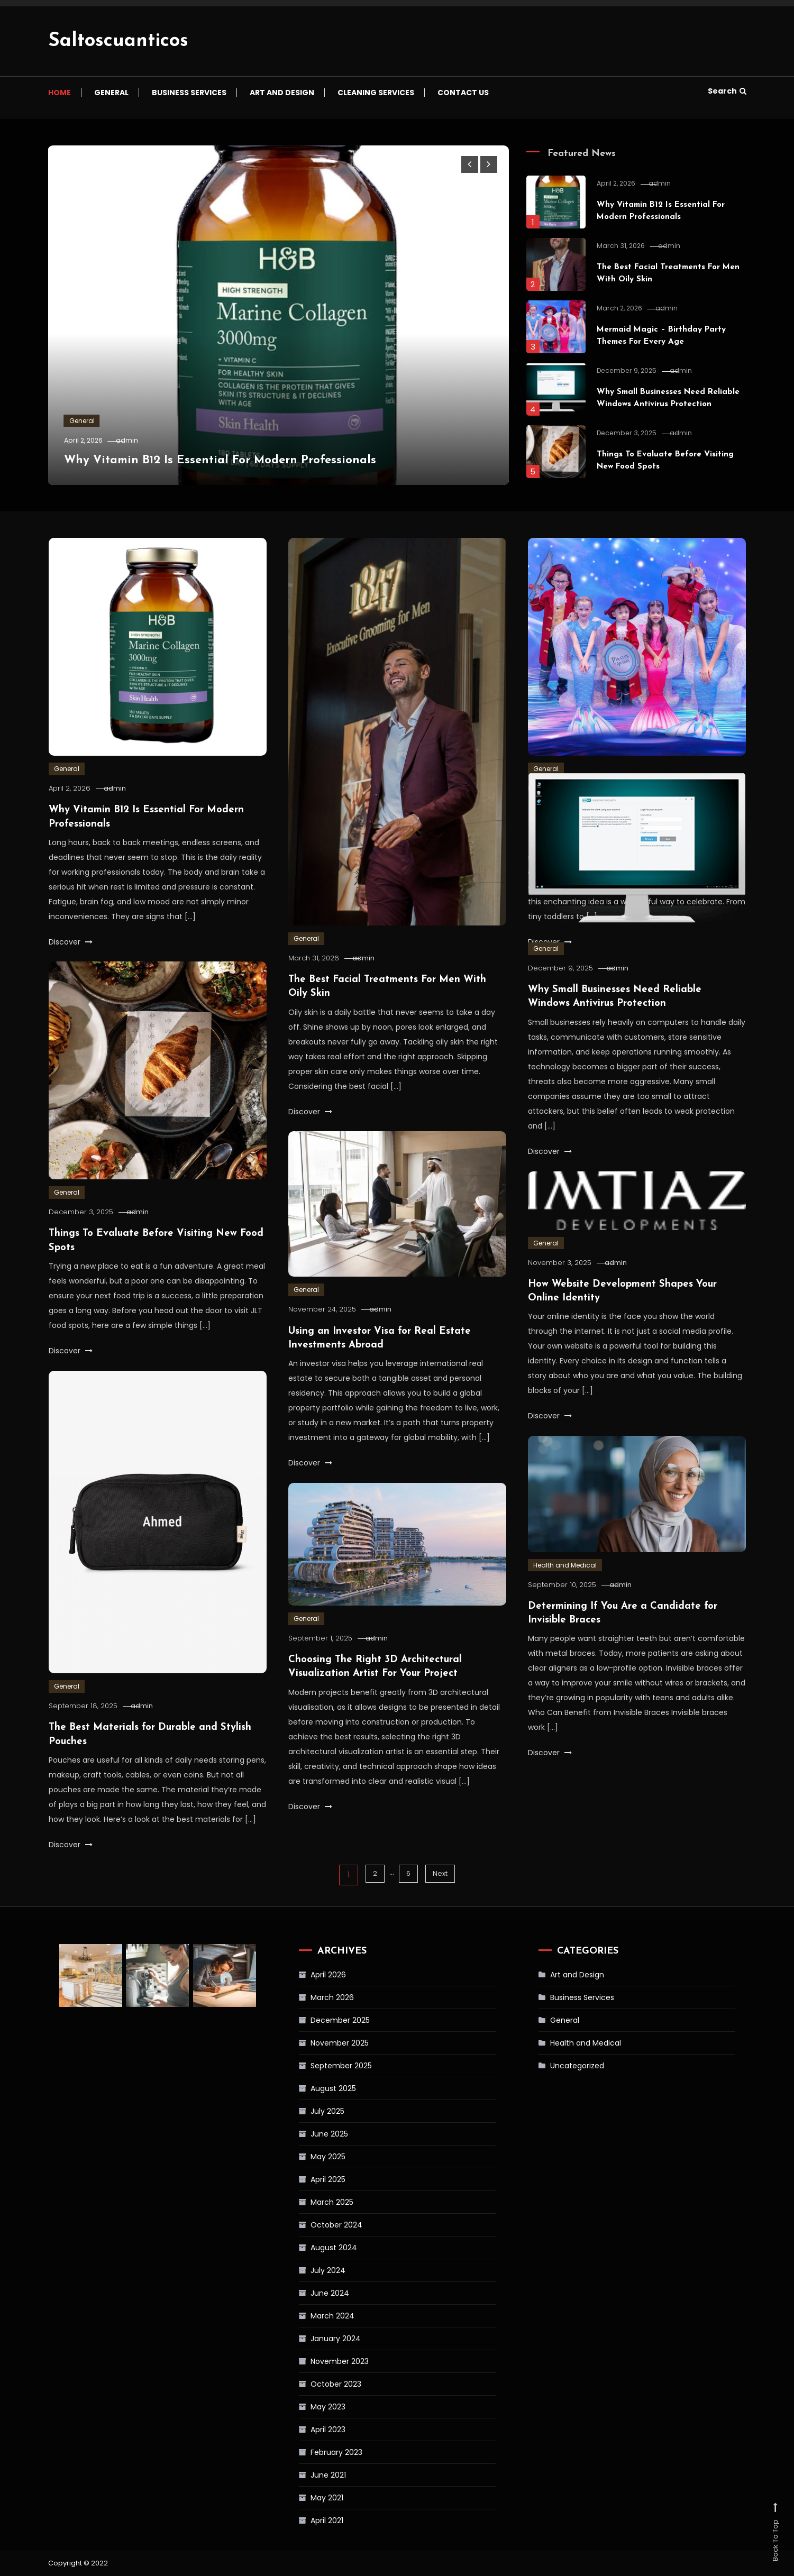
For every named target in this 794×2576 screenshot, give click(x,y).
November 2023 (317, 2361)
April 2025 (305, 2179)
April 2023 (305, 2429)
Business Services (189, 92)
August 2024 (311, 2247)
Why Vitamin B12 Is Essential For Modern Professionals (244, 460)
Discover (71, 941)
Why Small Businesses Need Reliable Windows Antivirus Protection (660, 404)
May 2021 (304, 2497)
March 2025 (309, 2202)
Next (442, 1874)
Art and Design (282, 92)
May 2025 (305, 2156)
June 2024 (307, 2293)
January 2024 (313, 2338)
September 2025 (319, 2065)
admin (141, 440)
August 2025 (311, 2088)
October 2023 (313, 2384)
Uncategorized (558, 2065)
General (111, 92)
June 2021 (306, 2475)
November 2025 (317, 2043)
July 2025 (305, 2111)
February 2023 (314, 2452)
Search (727, 91)
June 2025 (307, 2134)
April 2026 (306, 1974)
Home (59, 92)
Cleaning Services (375, 92)
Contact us (463, 92)
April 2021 (304, 2520)
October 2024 (314, 2225)
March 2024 (310, 2316)
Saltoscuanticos (118, 41)
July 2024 (305, 2270)
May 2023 (305, 2406)
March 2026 (310, 1997)
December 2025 (318, 2020)
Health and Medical (565, 1586)
